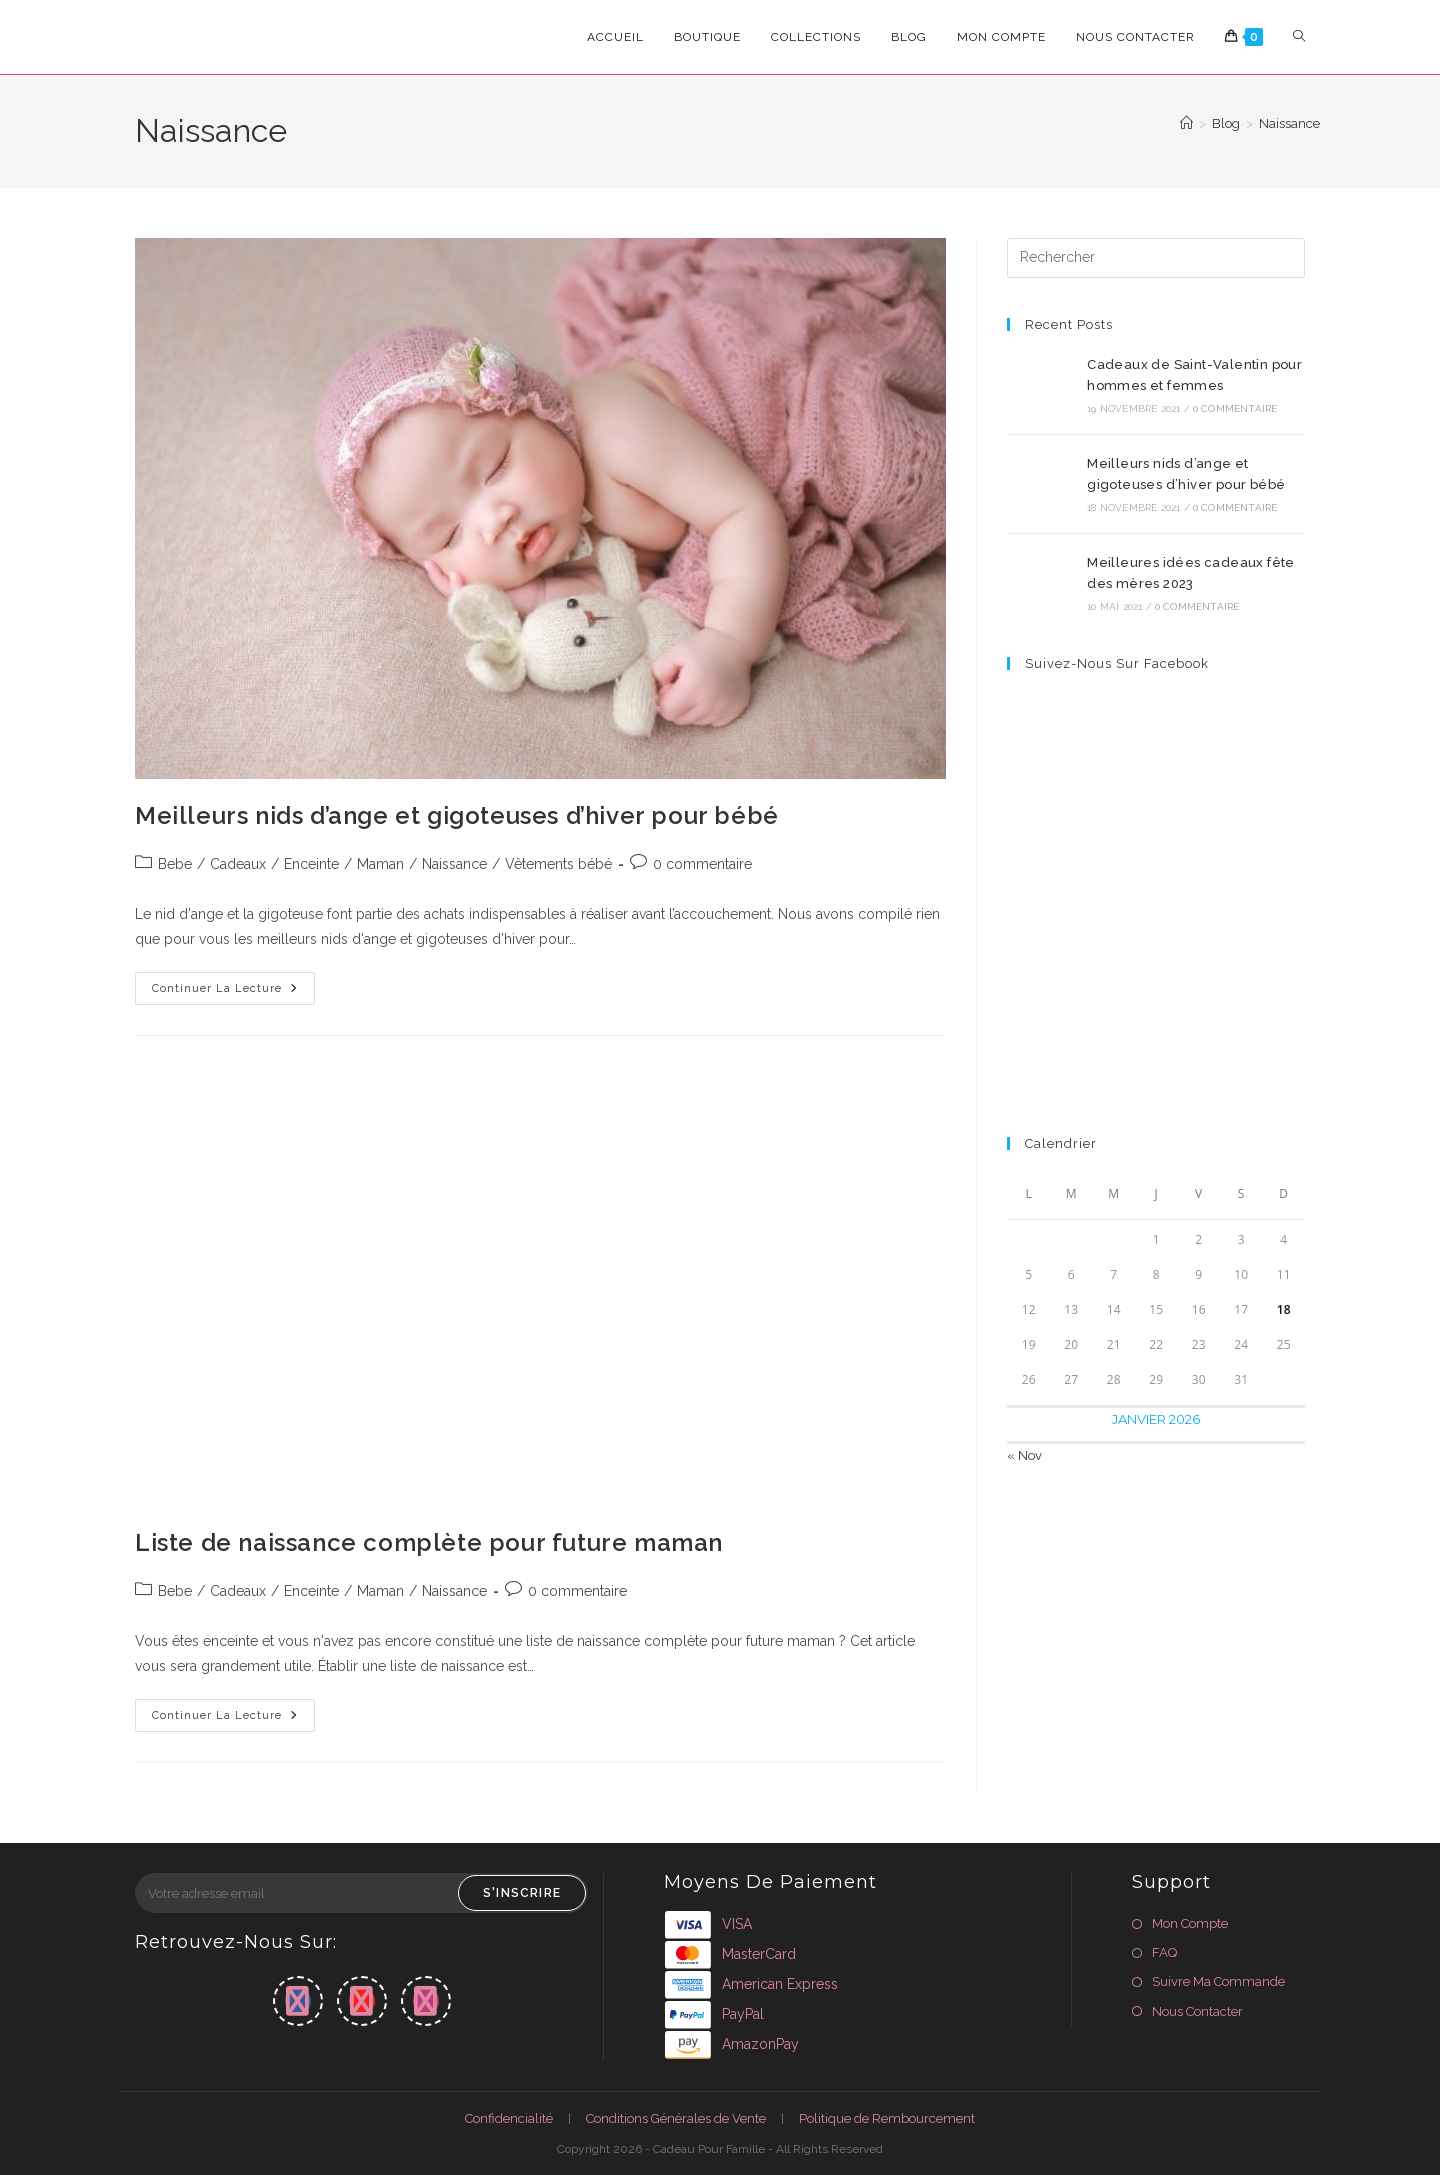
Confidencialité (509, 2118)
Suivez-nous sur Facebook (1117, 663)
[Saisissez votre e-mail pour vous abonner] (361, 1893)
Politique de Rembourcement (887, 2118)
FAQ (1164, 1952)
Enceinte (311, 864)
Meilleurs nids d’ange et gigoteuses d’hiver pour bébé (457, 815)
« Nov (1024, 1455)
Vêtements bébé (558, 864)
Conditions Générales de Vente (676, 2118)
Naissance (1289, 123)
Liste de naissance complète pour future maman (429, 1542)
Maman (380, 864)
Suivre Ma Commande (1218, 1981)
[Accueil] (1186, 123)
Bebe (175, 864)
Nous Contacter (1197, 2011)
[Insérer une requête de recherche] (1156, 258)
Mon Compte (1190, 1923)
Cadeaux (238, 864)
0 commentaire (702, 864)
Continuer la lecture (233, 993)
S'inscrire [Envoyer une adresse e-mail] (522, 1893)
